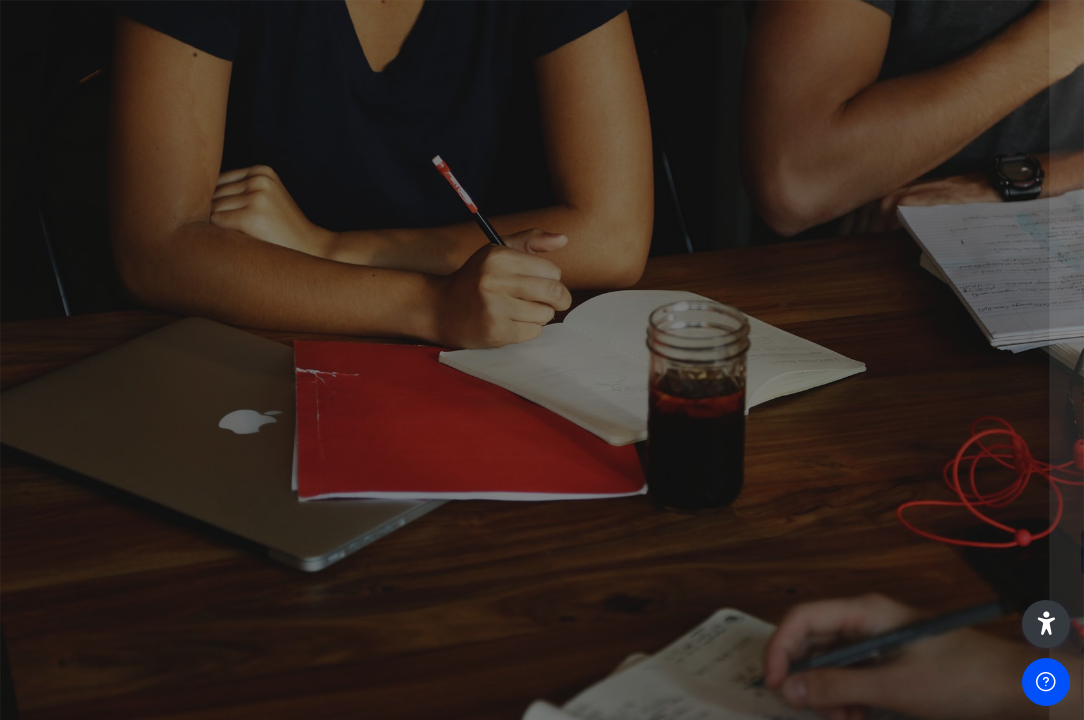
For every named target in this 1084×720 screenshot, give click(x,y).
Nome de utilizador (761, 294)
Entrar (873, 551)
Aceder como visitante (873, 683)
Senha (717, 396)
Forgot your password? (982, 495)
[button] (1046, 624)
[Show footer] (1046, 682)
